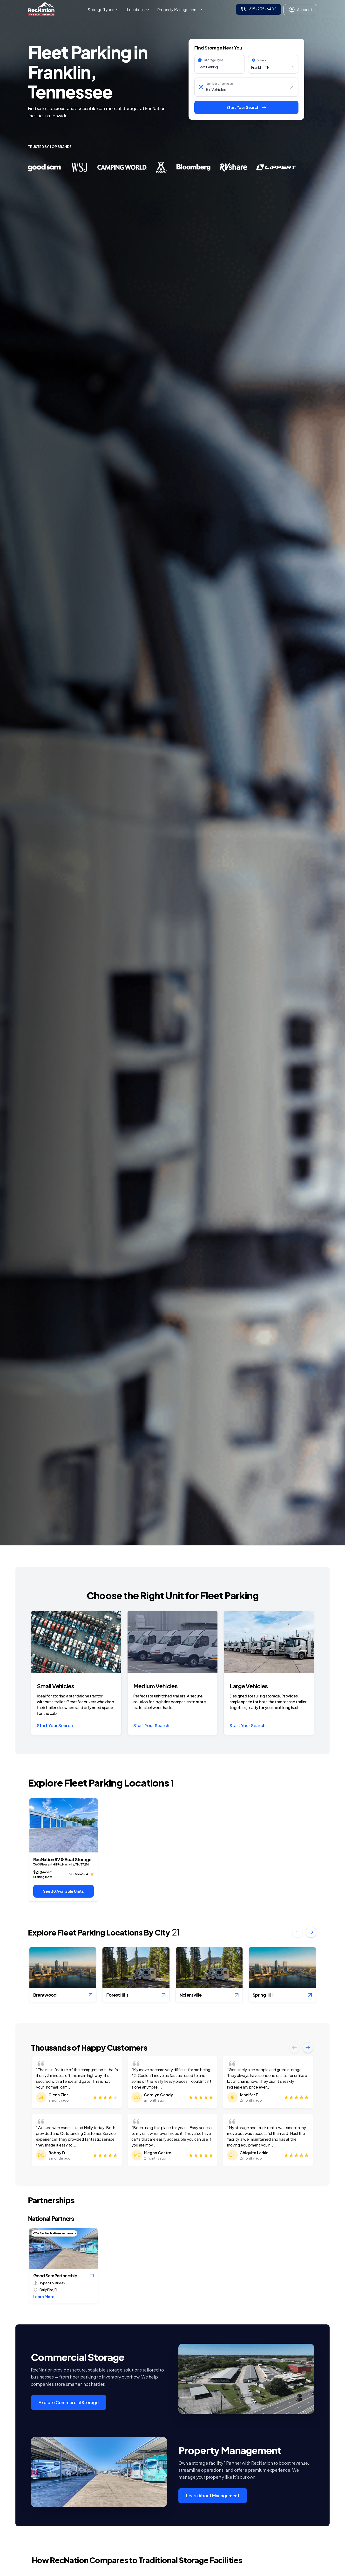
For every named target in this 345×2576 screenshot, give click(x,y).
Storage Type (213, 60)
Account (300, 9)
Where (261, 60)
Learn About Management (212, 2495)
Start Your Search (55, 1725)
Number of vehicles (219, 83)
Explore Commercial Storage (69, 2402)
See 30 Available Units (63, 1891)
